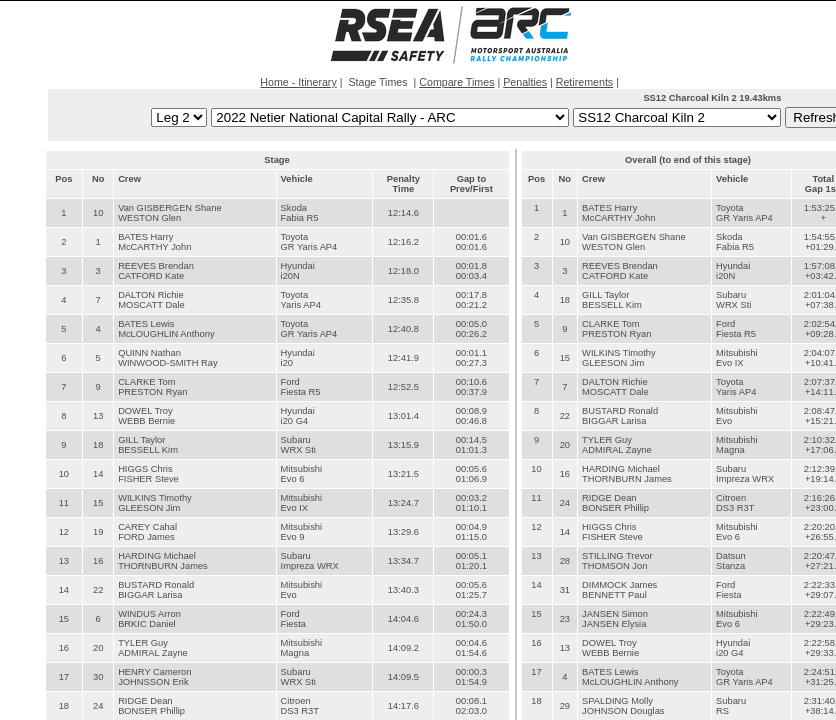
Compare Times (456, 82)
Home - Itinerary (298, 82)
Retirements (584, 82)
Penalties (525, 82)
